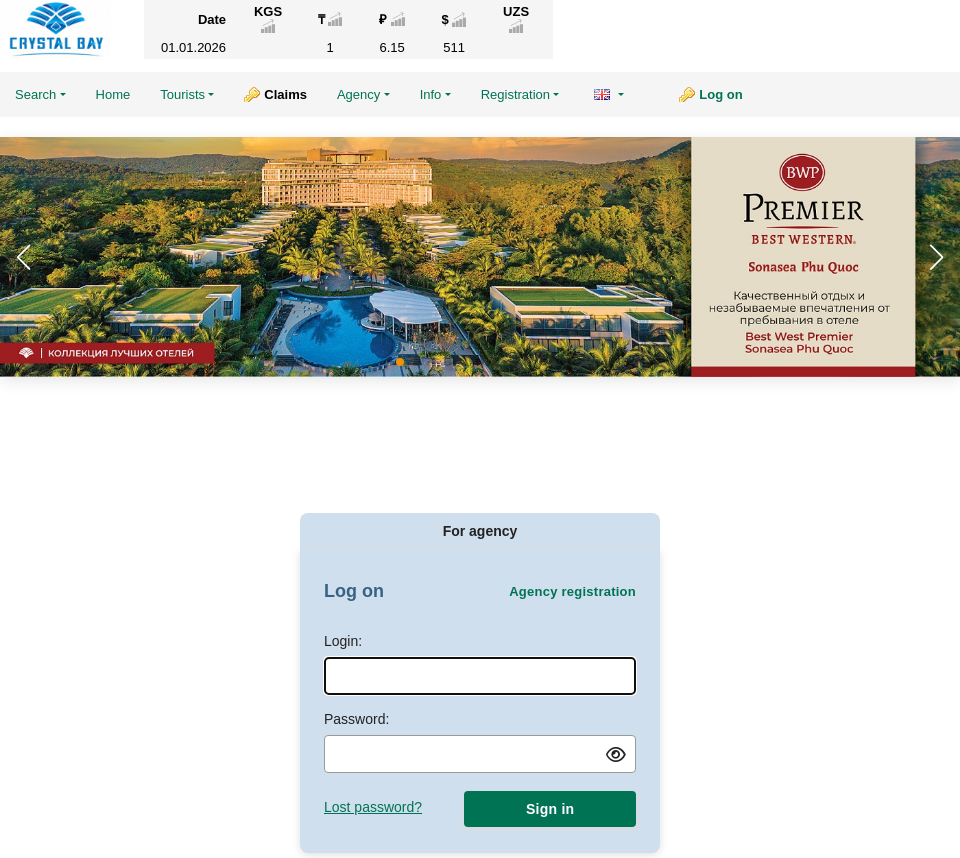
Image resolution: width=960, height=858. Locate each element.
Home (113, 94)
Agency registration (572, 591)
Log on (720, 94)
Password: (356, 719)
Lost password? (373, 807)
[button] (936, 257)
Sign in (550, 809)
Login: (343, 641)
